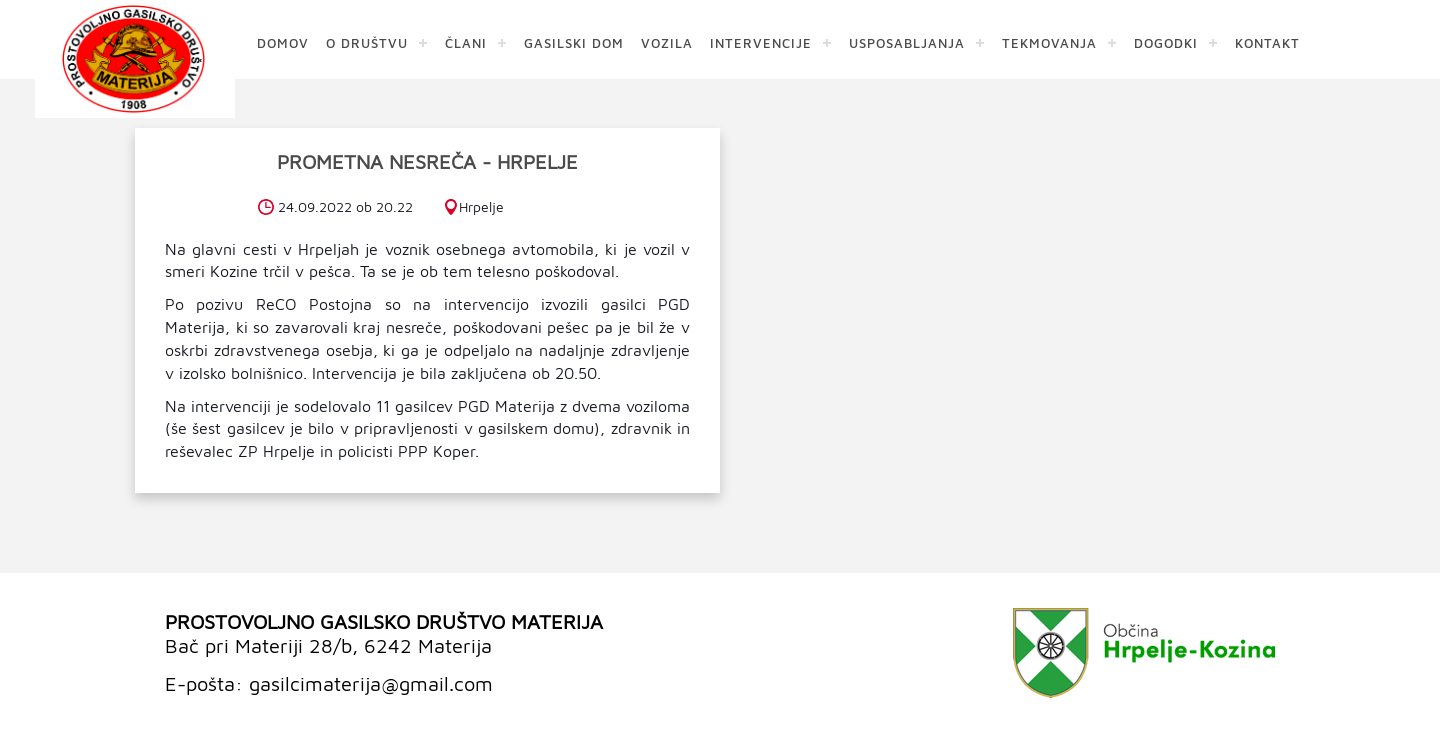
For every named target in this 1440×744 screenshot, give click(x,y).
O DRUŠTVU (367, 42)
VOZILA (667, 42)
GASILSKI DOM (574, 42)
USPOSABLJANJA (907, 42)
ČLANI (466, 42)
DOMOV (283, 42)
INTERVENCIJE (761, 42)
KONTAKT (1267, 42)
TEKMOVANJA (1049, 42)
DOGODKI (1166, 42)
